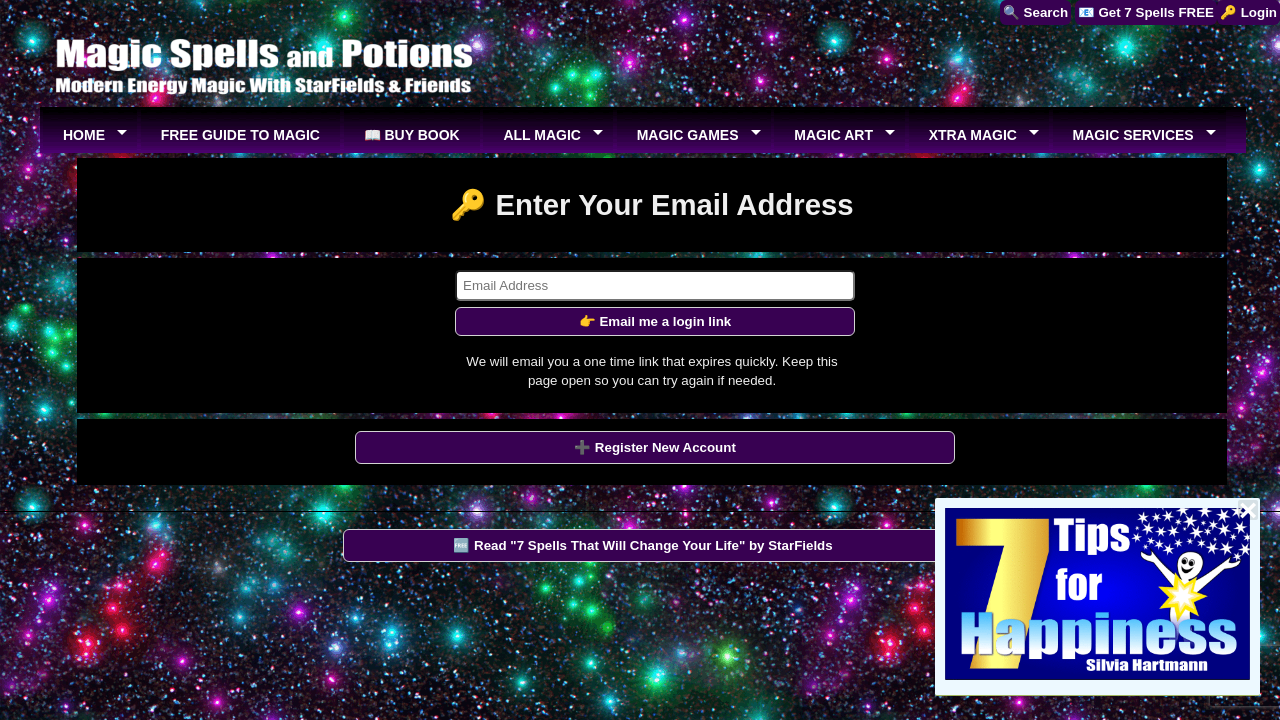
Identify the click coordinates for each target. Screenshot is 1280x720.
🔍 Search (1035, 12)
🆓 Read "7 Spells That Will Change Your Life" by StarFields (642, 545)
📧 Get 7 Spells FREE (1146, 12)
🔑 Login (1248, 12)
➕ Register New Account (655, 447)
